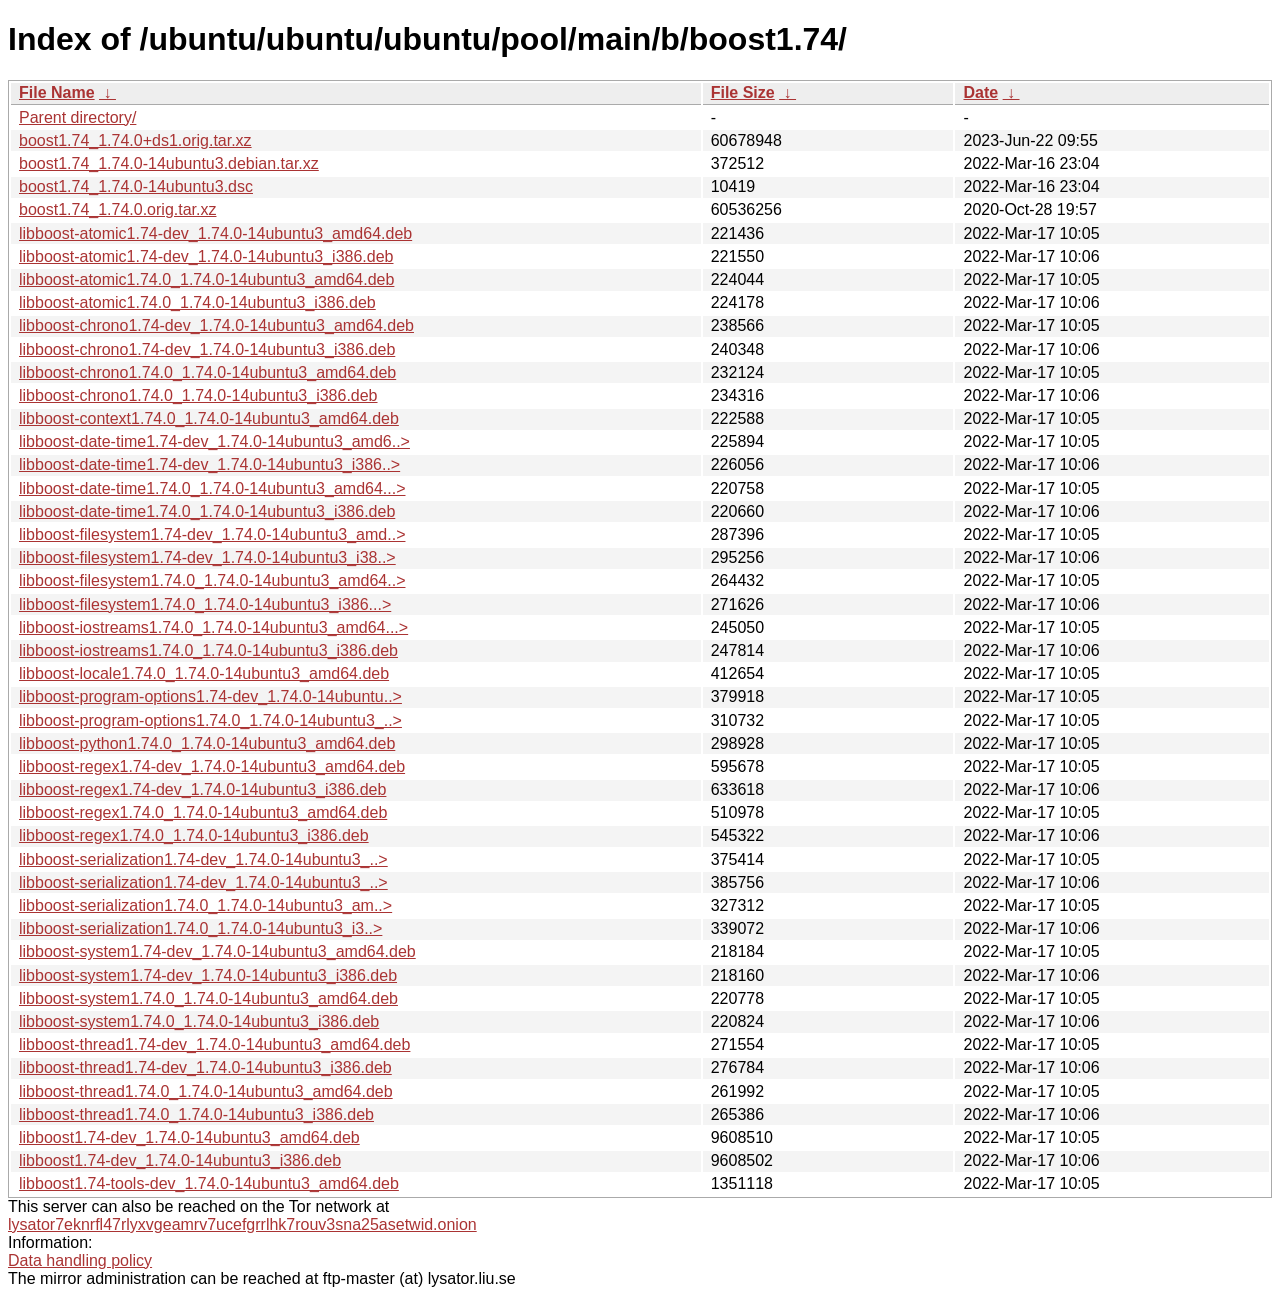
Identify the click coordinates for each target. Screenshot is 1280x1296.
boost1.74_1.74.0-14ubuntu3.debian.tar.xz (169, 163)
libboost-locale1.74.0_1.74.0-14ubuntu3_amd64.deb (204, 673)
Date (980, 92)
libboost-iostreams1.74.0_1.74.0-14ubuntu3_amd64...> (213, 627)
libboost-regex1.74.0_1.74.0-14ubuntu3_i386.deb (194, 835)
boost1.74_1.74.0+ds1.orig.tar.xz (135, 140)
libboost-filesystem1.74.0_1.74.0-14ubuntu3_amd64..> (212, 580)
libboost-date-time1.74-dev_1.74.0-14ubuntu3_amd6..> (214, 441)
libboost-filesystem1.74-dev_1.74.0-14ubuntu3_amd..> (212, 534)
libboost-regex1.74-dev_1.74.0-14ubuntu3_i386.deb (202, 789)
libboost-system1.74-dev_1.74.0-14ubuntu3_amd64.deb (217, 951)
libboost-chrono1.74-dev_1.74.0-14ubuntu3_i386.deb (207, 349)
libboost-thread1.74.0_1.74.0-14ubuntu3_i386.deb (196, 1114)
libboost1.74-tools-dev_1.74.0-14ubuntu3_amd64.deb (209, 1183)
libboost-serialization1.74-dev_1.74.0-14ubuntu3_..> (203, 859)
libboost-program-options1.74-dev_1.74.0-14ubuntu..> (210, 696)
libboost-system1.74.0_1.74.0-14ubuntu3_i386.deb (199, 1021)
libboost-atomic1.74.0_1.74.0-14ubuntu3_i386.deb (197, 302)
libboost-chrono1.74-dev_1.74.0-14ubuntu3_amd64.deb (216, 325)
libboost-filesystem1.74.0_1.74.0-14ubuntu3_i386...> (205, 604)
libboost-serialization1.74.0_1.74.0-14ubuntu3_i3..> (200, 928)
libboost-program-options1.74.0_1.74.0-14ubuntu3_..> (210, 720)
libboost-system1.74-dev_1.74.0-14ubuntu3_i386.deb (208, 975)
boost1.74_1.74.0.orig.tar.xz (117, 209)
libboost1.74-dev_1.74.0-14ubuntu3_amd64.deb (189, 1137)
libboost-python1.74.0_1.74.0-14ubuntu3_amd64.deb (207, 743)
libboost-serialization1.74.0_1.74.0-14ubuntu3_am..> (205, 905)
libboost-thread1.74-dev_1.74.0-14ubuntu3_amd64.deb (214, 1044)
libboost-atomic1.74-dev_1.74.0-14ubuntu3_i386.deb (206, 256)
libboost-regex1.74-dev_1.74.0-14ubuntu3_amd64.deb (212, 766)
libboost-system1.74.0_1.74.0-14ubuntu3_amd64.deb (208, 998)
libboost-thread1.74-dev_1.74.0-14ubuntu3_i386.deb (205, 1067)
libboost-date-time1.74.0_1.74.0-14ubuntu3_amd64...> (212, 488)
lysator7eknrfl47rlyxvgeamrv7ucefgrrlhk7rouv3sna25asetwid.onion (242, 1224)
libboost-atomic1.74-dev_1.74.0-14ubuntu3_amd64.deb (215, 233)
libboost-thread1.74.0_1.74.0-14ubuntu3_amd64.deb (206, 1091)
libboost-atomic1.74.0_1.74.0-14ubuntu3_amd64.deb (206, 279)
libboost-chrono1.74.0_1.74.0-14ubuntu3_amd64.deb (207, 372)
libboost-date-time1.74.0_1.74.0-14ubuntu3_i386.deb (207, 511)
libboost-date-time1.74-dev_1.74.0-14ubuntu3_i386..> (209, 464)
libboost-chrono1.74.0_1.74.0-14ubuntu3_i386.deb (198, 395)
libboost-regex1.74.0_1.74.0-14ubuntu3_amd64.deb (203, 812)
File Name (57, 92)
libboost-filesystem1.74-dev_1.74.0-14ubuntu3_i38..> (207, 557)
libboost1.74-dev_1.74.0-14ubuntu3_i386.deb (180, 1160)
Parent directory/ (77, 117)
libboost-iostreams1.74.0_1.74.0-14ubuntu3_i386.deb (208, 650)
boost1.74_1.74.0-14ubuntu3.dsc (136, 186)
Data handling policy (80, 1260)
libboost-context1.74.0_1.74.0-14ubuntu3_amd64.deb (209, 418)
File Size (743, 92)
